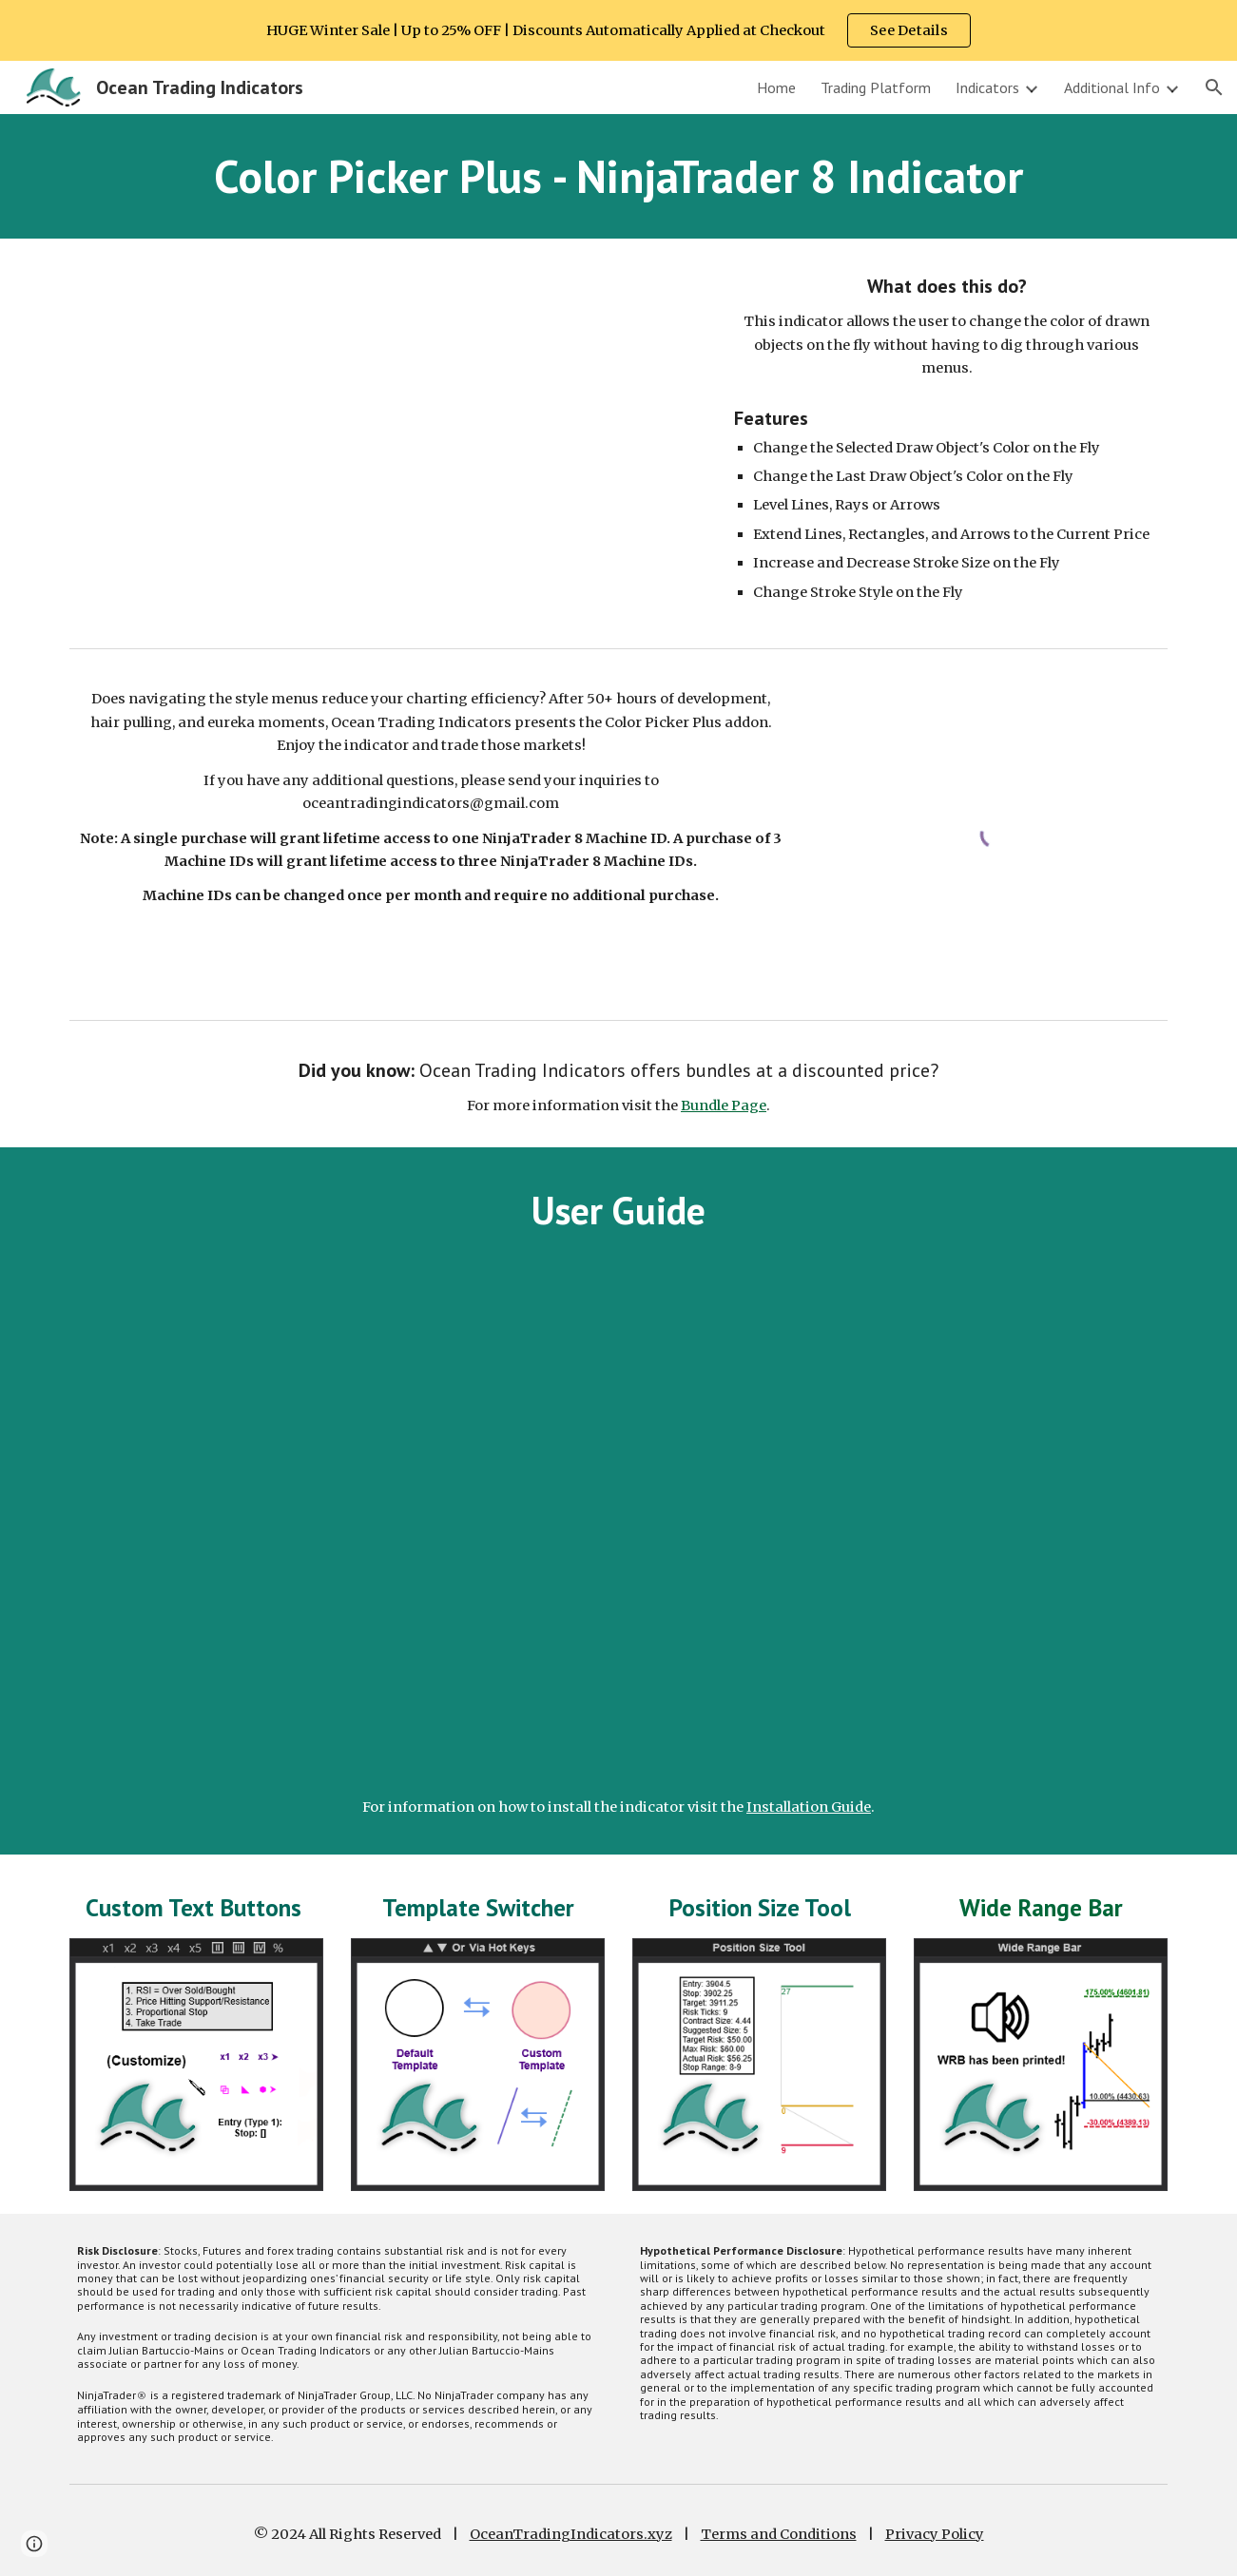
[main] (618, 176)
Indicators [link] (987, 87)
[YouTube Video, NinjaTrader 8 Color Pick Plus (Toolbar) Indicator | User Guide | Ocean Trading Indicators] (618, 1524)
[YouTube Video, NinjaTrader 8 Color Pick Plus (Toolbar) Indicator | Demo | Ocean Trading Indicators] (383, 437)
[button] (1214, 87)
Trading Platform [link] (876, 87)
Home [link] (776, 87)
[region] (618, 30)
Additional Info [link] (1112, 87)
